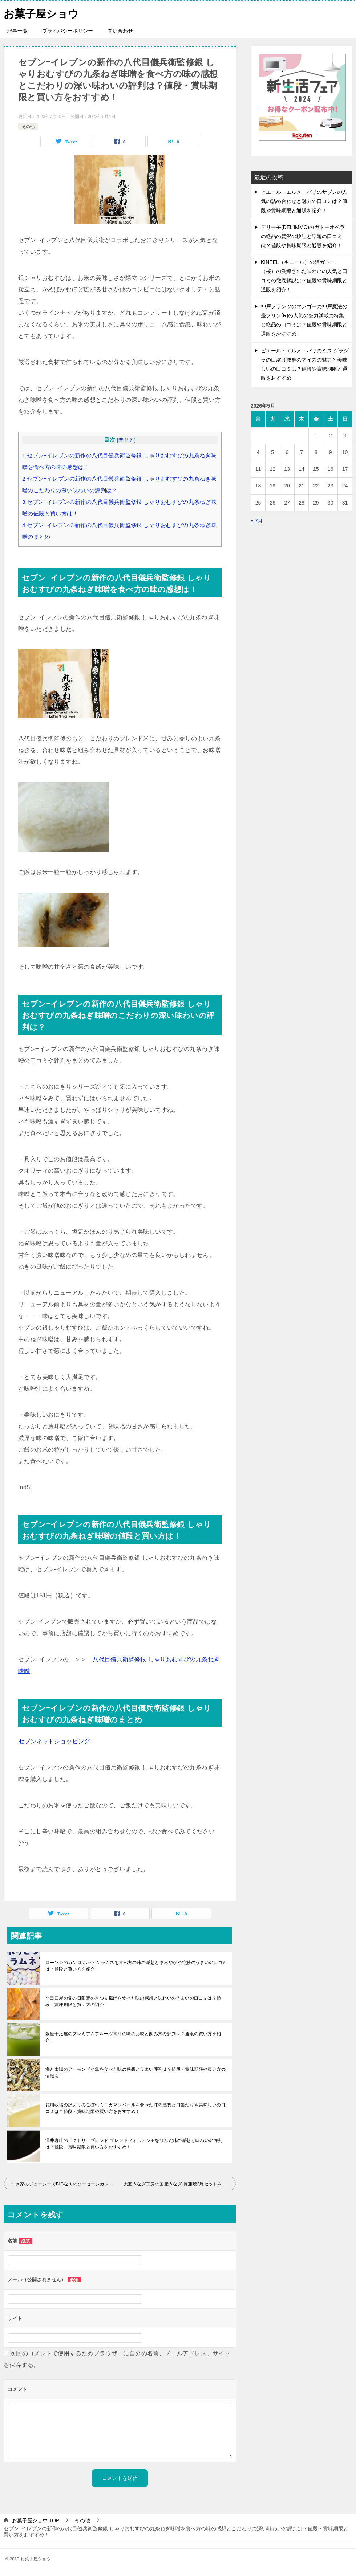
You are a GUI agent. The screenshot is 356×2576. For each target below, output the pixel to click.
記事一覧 (17, 31)
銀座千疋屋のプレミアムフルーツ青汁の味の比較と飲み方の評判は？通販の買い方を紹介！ (133, 2037)
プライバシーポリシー (67, 31)
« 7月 (257, 521)
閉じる (126, 440)
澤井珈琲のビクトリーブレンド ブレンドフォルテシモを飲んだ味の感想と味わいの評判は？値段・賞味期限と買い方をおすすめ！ (133, 2144)
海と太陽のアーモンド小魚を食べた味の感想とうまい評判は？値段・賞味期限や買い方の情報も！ (135, 2072)
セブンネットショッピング (54, 1741)
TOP (35, 2520)
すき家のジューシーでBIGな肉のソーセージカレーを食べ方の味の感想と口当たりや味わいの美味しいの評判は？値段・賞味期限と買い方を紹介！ (65, 2184)
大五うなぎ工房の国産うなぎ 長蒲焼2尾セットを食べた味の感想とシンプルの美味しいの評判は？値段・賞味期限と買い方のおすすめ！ (180, 2184)
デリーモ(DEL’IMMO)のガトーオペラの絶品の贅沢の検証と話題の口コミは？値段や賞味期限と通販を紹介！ (303, 236)
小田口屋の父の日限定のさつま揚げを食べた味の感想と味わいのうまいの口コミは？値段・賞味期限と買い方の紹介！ (133, 2001)
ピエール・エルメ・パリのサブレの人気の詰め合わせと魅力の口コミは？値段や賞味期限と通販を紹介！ (304, 201)
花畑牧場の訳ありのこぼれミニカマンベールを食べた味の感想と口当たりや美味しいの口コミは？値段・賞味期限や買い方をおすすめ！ (135, 2108)
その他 (28, 126)
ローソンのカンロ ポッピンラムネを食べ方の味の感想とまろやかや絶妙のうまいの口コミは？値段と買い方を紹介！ (136, 1966)
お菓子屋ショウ (42, 12)
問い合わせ (120, 31)
